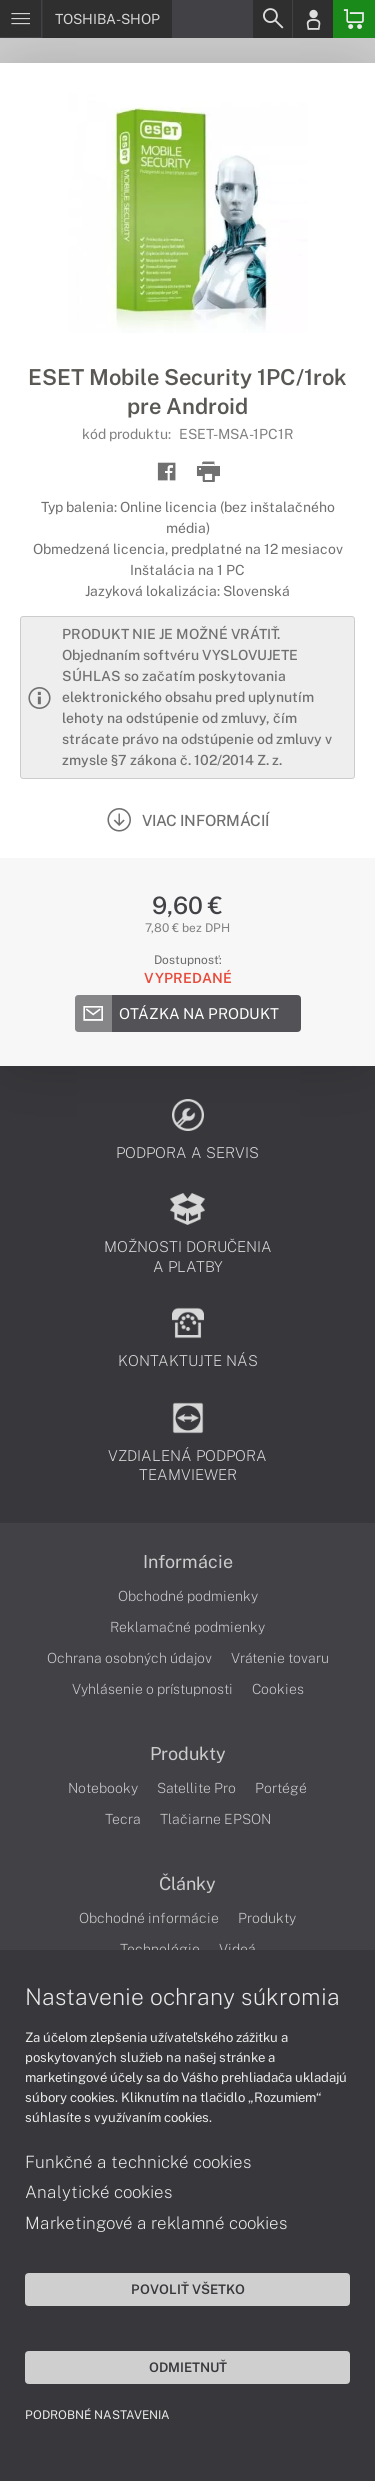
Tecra (123, 1819)
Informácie (188, 1562)
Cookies (278, 1689)
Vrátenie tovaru (280, 1658)
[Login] (313, 19)
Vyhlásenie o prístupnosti (152, 1689)
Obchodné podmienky (188, 1596)
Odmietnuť (188, 2367)
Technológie (160, 1949)
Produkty (188, 1754)
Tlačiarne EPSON (215, 1819)
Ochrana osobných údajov (129, 1658)
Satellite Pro (196, 1788)
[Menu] (20, 19)
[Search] (272, 19)
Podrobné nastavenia (97, 2415)
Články (187, 1884)
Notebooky (103, 1788)
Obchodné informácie (149, 1918)
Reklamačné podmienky (187, 1627)
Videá (237, 1949)
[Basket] (354, 19)
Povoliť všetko (188, 2289)
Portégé (281, 1788)
